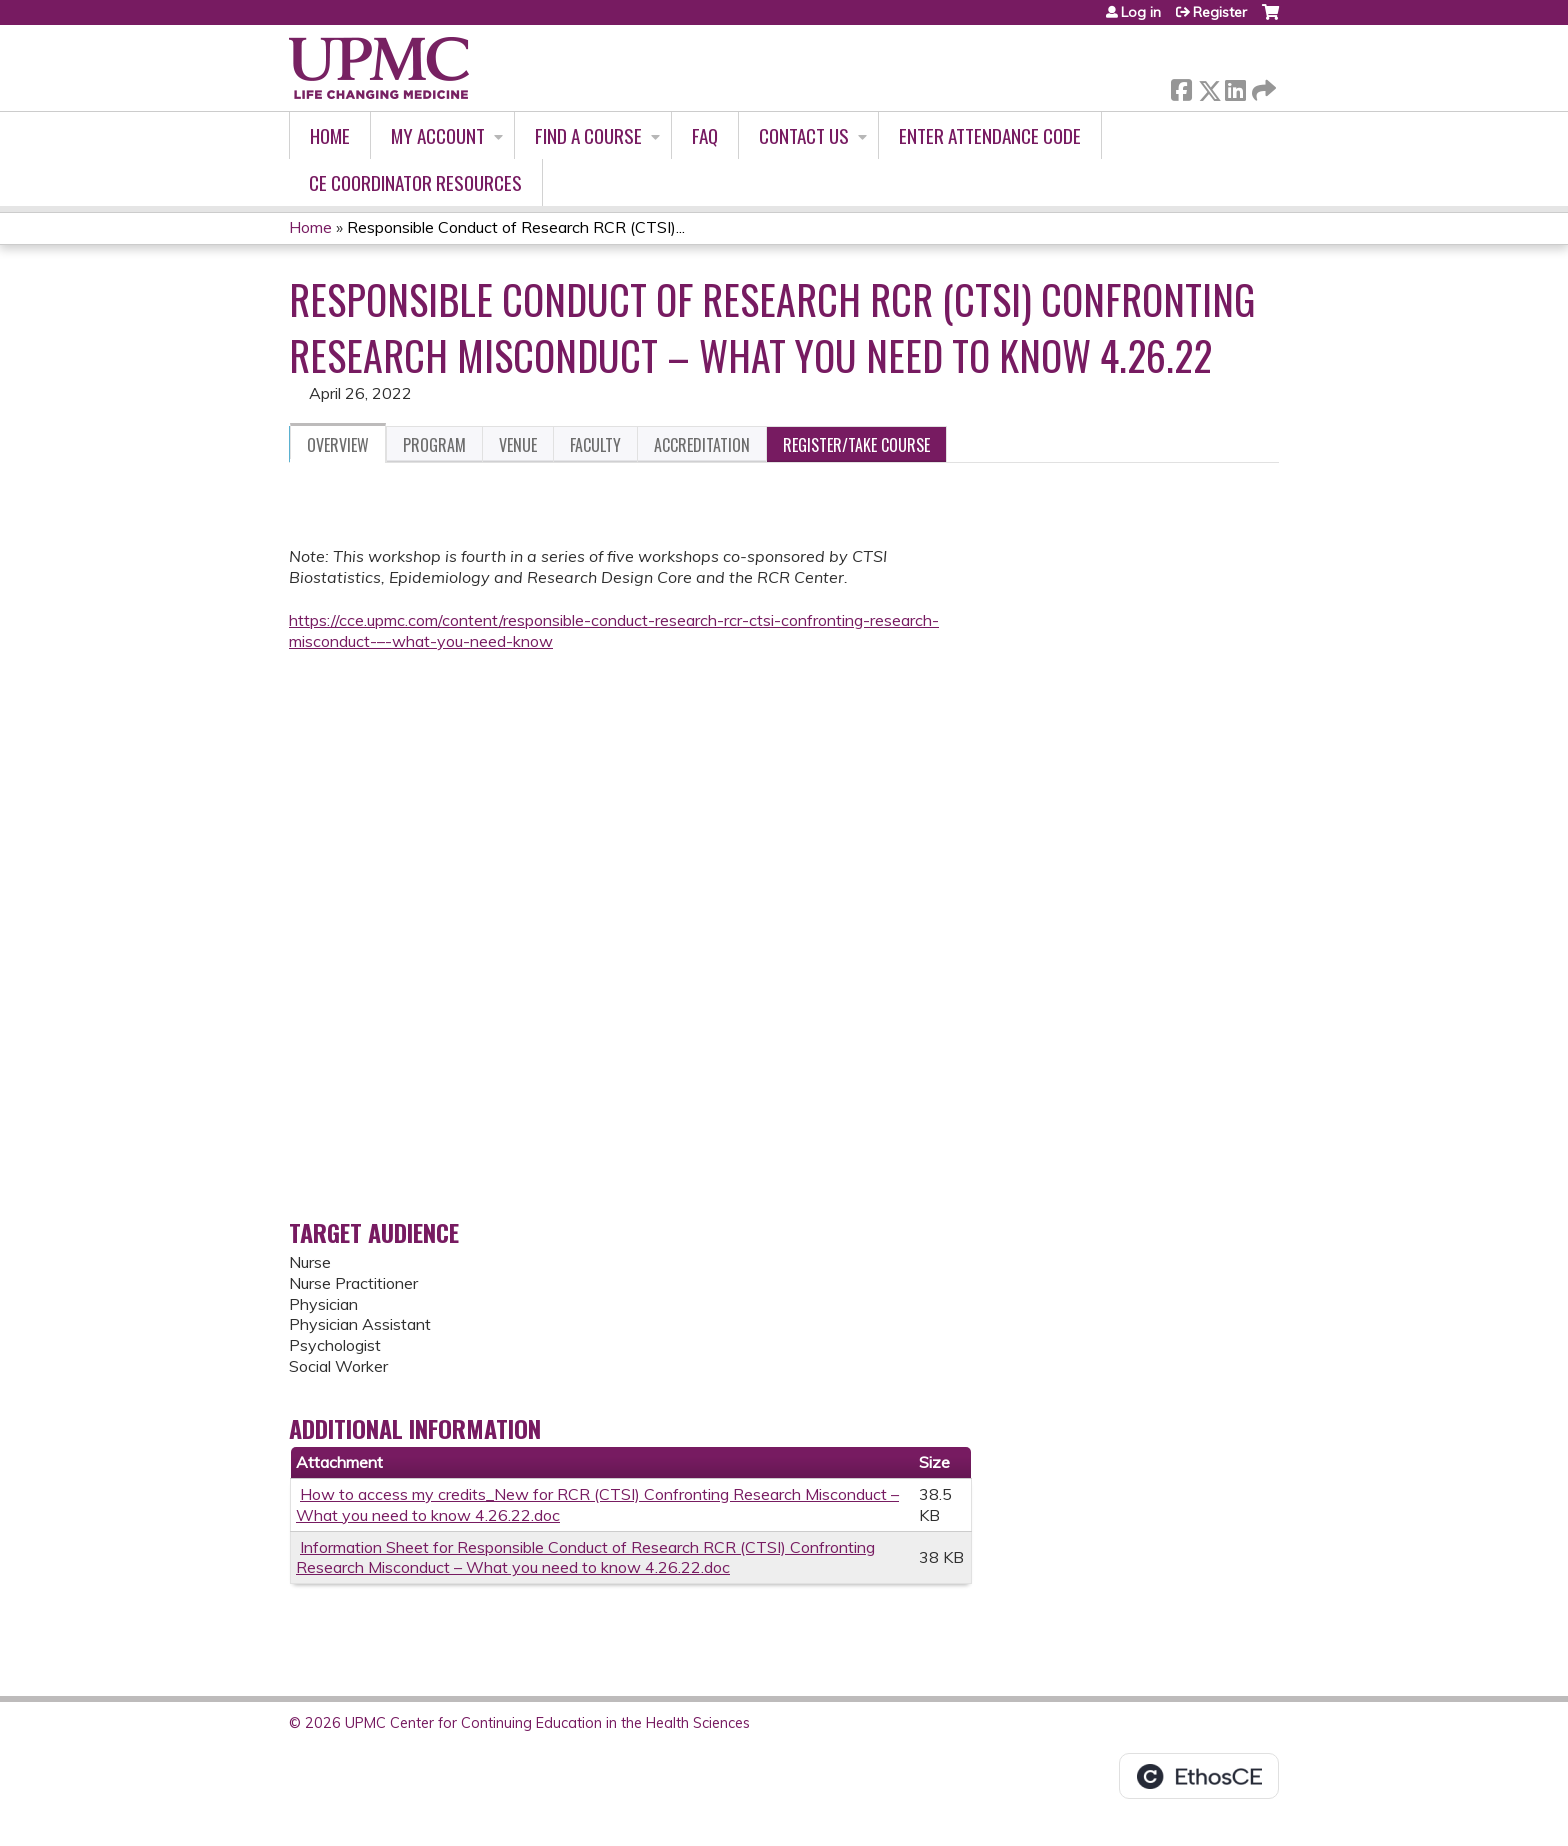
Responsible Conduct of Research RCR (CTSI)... (516, 227)
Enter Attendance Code (990, 135)
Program (434, 445)
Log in (1141, 12)
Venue (518, 445)
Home (330, 135)
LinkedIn (1235, 86)
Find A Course (588, 135)
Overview (338, 445)
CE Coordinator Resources (415, 182)
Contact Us (804, 135)
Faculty (595, 445)
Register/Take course (856, 445)
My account (438, 135)
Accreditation (702, 445)
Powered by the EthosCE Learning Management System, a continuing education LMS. (1199, 1776)
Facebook (1181, 86)
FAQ (705, 135)
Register (1220, 12)
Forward (1262, 86)
